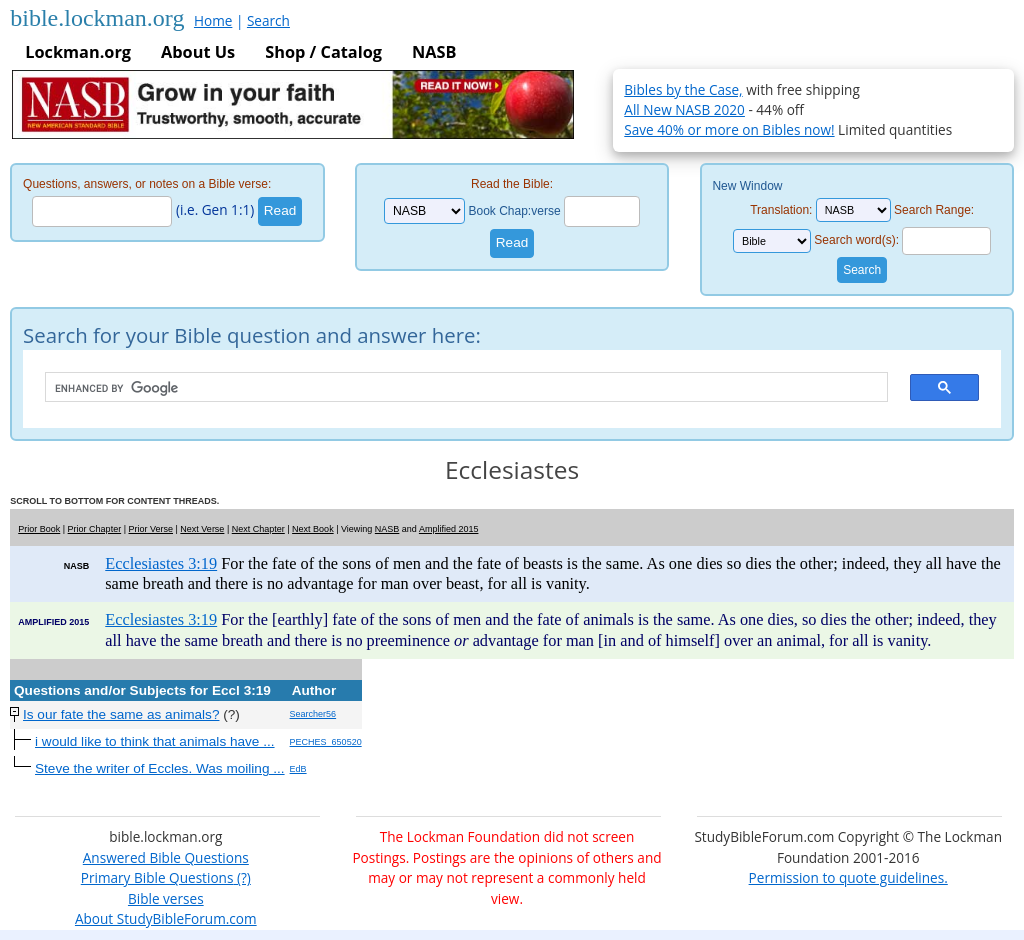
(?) (241, 877)
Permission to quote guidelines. (848, 877)
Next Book (313, 529)
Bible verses (166, 898)
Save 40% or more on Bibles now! (729, 129)
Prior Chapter (95, 529)
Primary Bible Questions (157, 877)
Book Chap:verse (515, 211)
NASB (434, 52)
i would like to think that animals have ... (155, 741)
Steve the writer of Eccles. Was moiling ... (160, 768)
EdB (298, 769)
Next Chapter (258, 529)
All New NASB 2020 (684, 109)
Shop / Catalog (323, 52)
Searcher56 (313, 714)
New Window (747, 186)
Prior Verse (150, 529)
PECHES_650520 (326, 742)
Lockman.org (78, 52)
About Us (198, 52)
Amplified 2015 (449, 529)
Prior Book (39, 529)
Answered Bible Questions (166, 857)
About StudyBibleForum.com (166, 918)
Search (268, 20)
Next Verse (202, 529)
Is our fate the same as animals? (121, 714)
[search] (456, 388)
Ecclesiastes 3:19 (161, 563)
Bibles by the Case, (683, 89)
